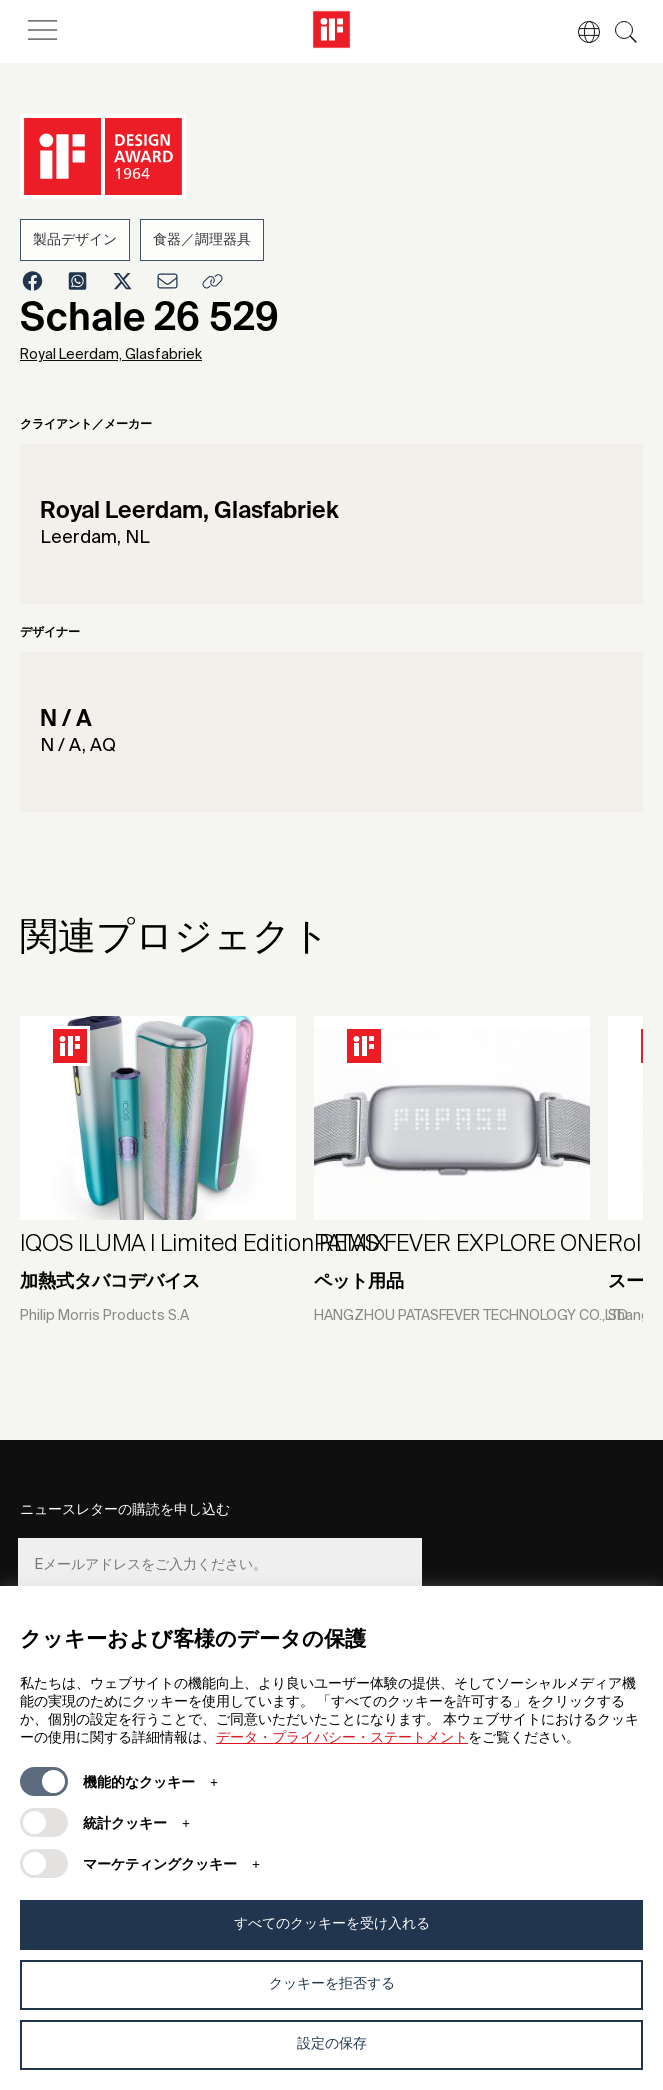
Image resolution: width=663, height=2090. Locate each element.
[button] (579, 32)
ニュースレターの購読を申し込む (125, 1510)
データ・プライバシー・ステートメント (342, 1738)
